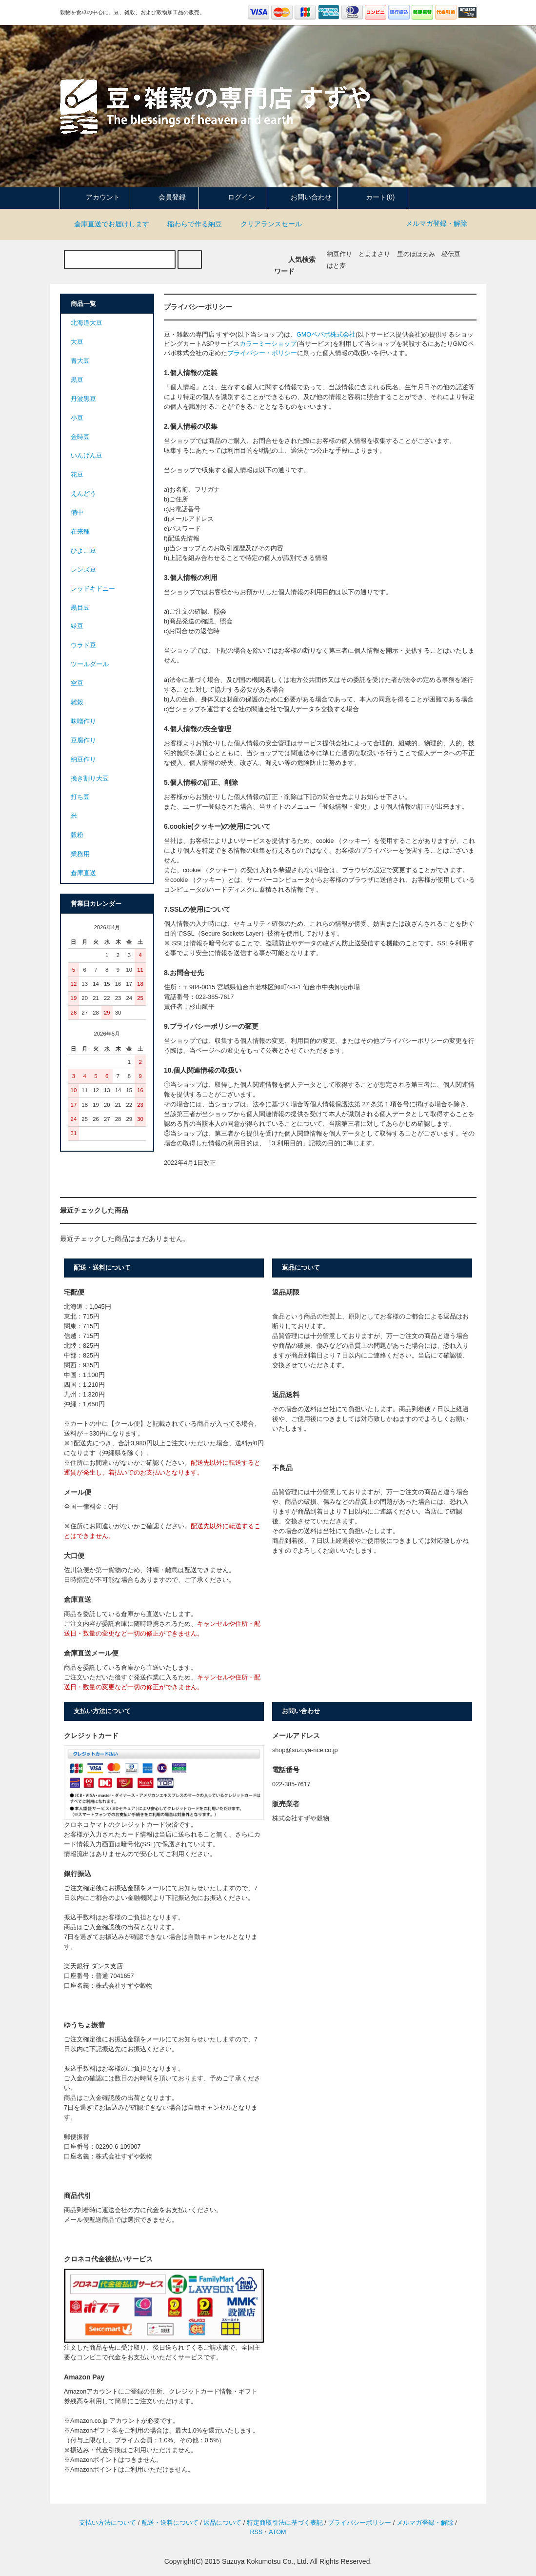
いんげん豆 (86, 455)
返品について (222, 2522)
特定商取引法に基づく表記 (285, 2522)
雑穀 (77, 702)
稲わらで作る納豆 (189, 224)
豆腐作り (83, 740)
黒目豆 (80, 607)
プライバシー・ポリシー (262, 353)
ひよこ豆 (83, 550)
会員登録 (164, 197)
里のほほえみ (416, 254)
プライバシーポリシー (359, 2522)
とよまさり (374, 254)
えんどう (83, 493)
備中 (77, 512)
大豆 (77, 342)
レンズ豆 (83, 569)
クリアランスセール (265, 224)
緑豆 (77, 626)
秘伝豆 (450, 254)
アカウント (94, 197)
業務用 (80, 854)
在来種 (80, 531)
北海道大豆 (86, 323)
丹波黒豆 (83, 399)
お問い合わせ (303, 197)
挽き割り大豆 (90, 778)
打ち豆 (80, 797)
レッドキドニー (93, 588)
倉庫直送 (83, 873)
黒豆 (77, 380)
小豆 (77, 418)
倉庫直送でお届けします (105, 224)
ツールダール (90, 664)
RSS (256, 2532)
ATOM (277, 2532)
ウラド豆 (83, 645)
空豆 (77, 683)
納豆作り (339, 254)
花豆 (77, 474)
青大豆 (80, 361)
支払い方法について (107, 2522)
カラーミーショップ (268, 343)
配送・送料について (170, 2522)
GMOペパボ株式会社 (326, 334)
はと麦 (336, 265)
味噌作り (83, 721)
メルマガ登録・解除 (436, 223)
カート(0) (372, 197)
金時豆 (80, 437)
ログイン (233, 197)
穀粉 (77, 835)
